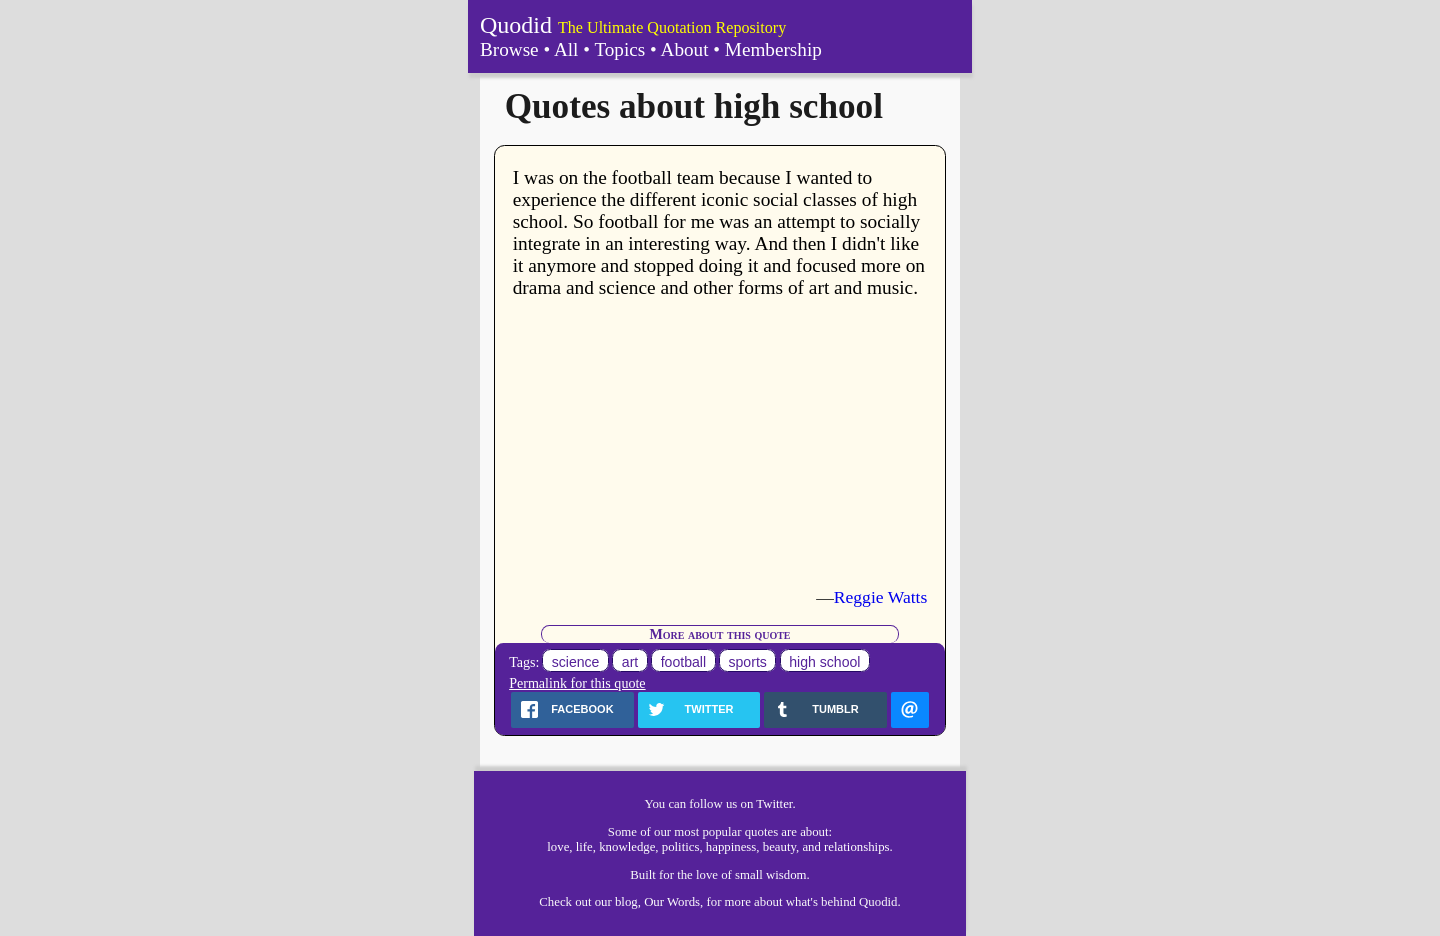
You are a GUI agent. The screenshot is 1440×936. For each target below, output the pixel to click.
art (630, 662)
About (685, 49)
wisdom (786, 875)
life (584, 847)
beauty (779, 847)
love (558, 847)
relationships (856, 847)
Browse (509, 49)
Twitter (774, 804)
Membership (773, 49)
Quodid (516, 25)
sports (748, 662)
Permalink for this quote (577, 683)
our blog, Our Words (647, 902)
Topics (619, 49)
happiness (731, 847)
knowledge (627, 847)
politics (681, 847)
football (683, 662)
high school (824, 662)
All (566, 49)
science (576, 662)
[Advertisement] (720, 443)
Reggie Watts (881, 597)
